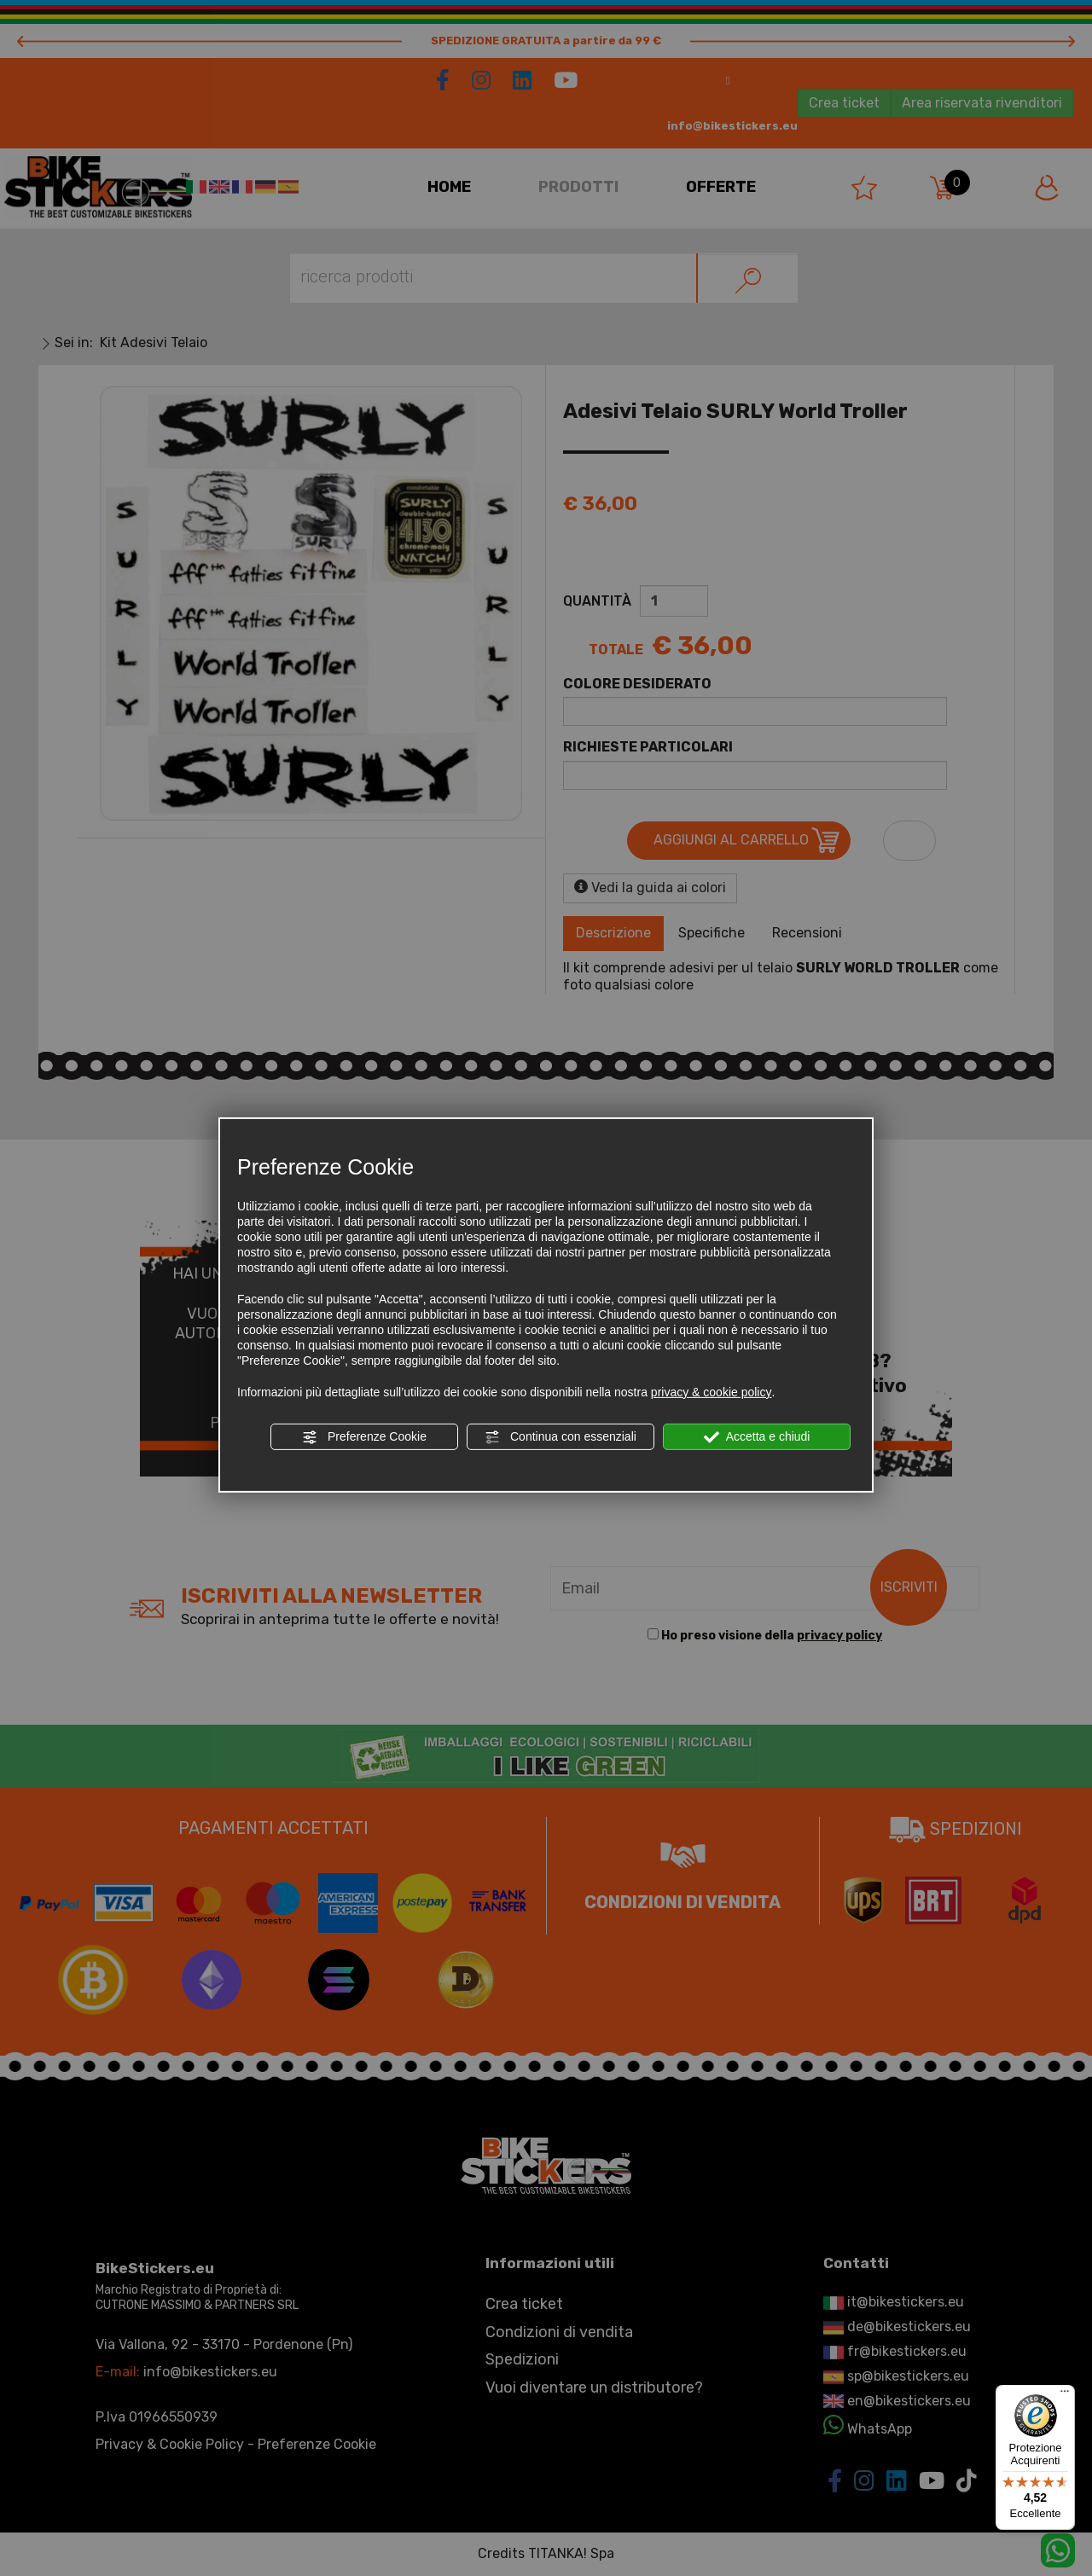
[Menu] (1064, 2395)
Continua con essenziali (560, 1437)
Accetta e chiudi (757, 1437)
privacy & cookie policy (711, 1392)
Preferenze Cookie (364, 1437)
